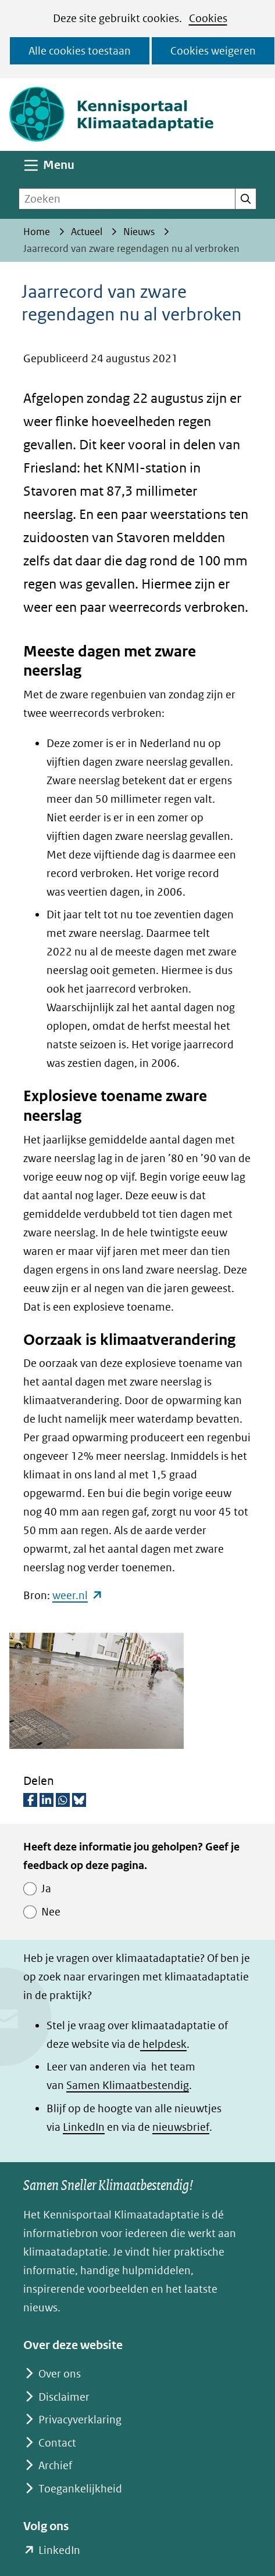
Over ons (59, 2373)
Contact (57, 2442)
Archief (55, 2465)
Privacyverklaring (80, 2419)
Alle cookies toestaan (79, 50)
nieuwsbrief (180, 2127)
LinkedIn (84, 2127)
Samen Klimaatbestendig (127, 2085)
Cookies (208, 18)
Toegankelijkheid (80, 2488)
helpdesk (163, 2044)
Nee (50, 1911)
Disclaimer (64, 2397)
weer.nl (77, 1595)
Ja (46, 1888)
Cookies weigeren (213, 50)
